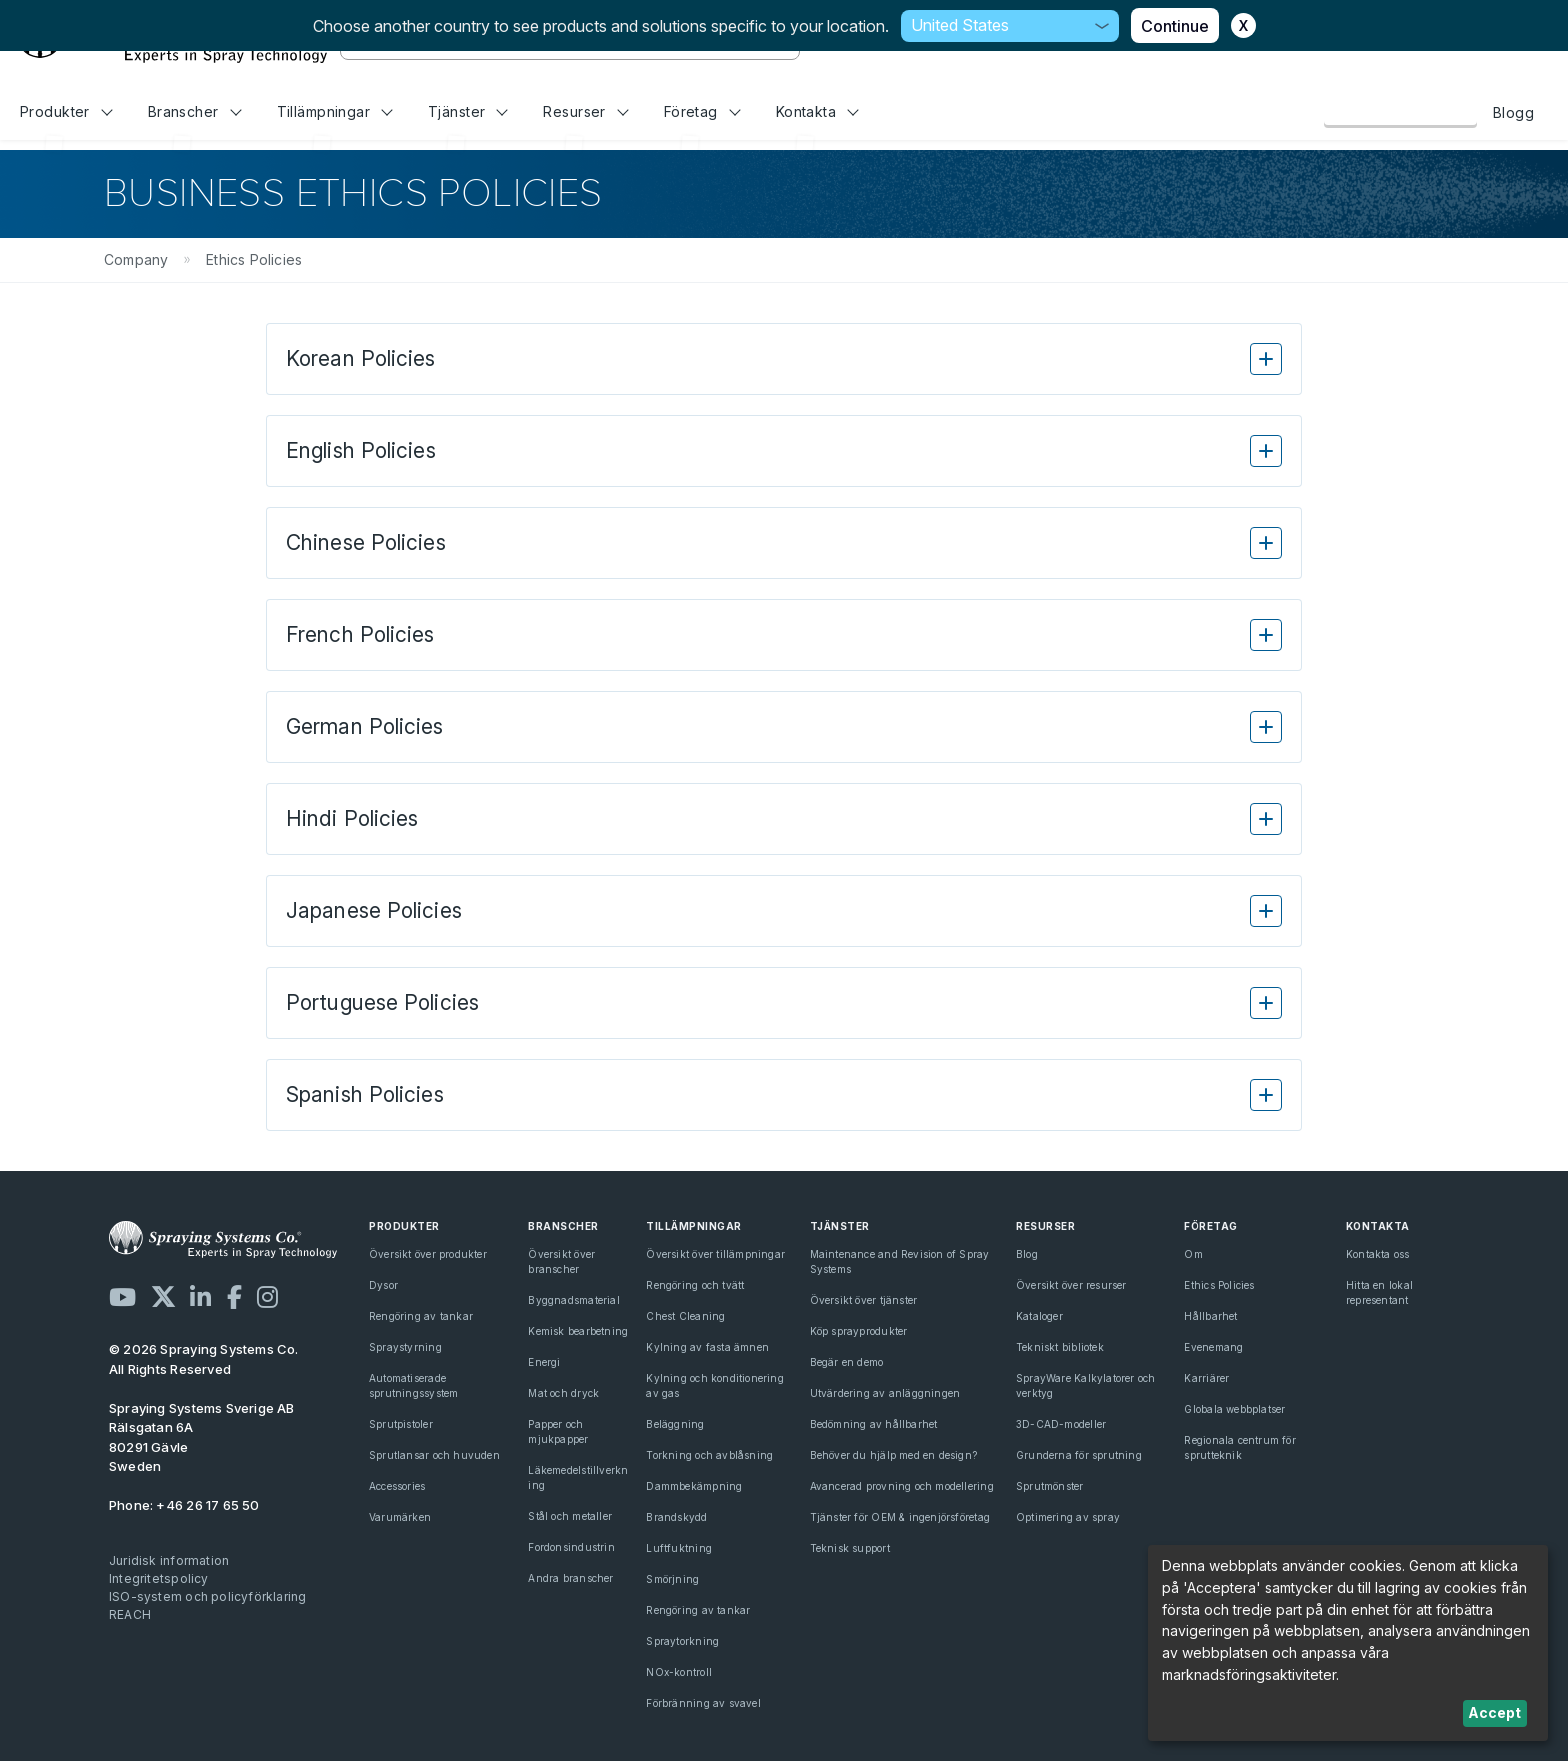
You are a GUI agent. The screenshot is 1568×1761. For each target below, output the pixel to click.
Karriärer (1206, 1378)
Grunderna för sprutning (1079, 1455)
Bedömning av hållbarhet (874, 1424)
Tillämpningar (335, 111)
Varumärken (400, 1517)
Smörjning (672, 1579)
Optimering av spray (1068, 1517)
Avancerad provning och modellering (902, 1486)
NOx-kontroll (679, 1672)
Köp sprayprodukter (859, 1331)
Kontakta (817, 111)
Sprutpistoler (401, 1424)
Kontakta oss (1400, 112)
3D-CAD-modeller (1061, 1424)
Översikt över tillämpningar (715, 1254)
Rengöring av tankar (421, 1316)
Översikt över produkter (428, 1254)
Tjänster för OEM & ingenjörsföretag (900, 1517)
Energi (544, 1362)
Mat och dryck (563, 1393)
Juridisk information (169, 1560)
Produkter (66, 111)
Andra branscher (570, 1578)
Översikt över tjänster (864, 1300)
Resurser (585, 111)
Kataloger (1039, 1316)
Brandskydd (676, 1517)
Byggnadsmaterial (573, 1300)
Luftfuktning (679, 1548)
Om (1193, 1254)
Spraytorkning (682, 1641)
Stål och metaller (570, 1516)
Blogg (1513, 112)
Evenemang (1213, 1347)
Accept (1494, 1712)
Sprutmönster (1050, 1486)
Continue (1175, 26)
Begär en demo (847, 1362)
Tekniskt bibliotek (1060, 1347)
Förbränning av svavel (703, 1703)
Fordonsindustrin (571, 1547)
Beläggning (675, 1424)
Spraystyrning (405, 1347)
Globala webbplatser (1234, 1409)
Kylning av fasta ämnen (707, 1347)
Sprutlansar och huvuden (434, 1455)
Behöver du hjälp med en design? (894, 1455)
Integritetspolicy (159, 1578)
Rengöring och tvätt (695, 1285)
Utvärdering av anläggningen (885, 1393)
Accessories (397, 1486)
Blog (1027, 1254)
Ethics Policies (1219, 1285)
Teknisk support (850, 1548)
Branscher (194, 111)
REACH (130, 1614)
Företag (702, 111)
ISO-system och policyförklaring (208, 1596)
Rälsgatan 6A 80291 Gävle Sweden (202, 1437)
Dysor (383, 1285)
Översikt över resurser (1071, 1285)
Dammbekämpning (694, 1486)
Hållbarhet (1210, 1316)
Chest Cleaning (685, 1316)
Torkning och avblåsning (709, 1455)
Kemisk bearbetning (578, 1331)
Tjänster (468, 111)
